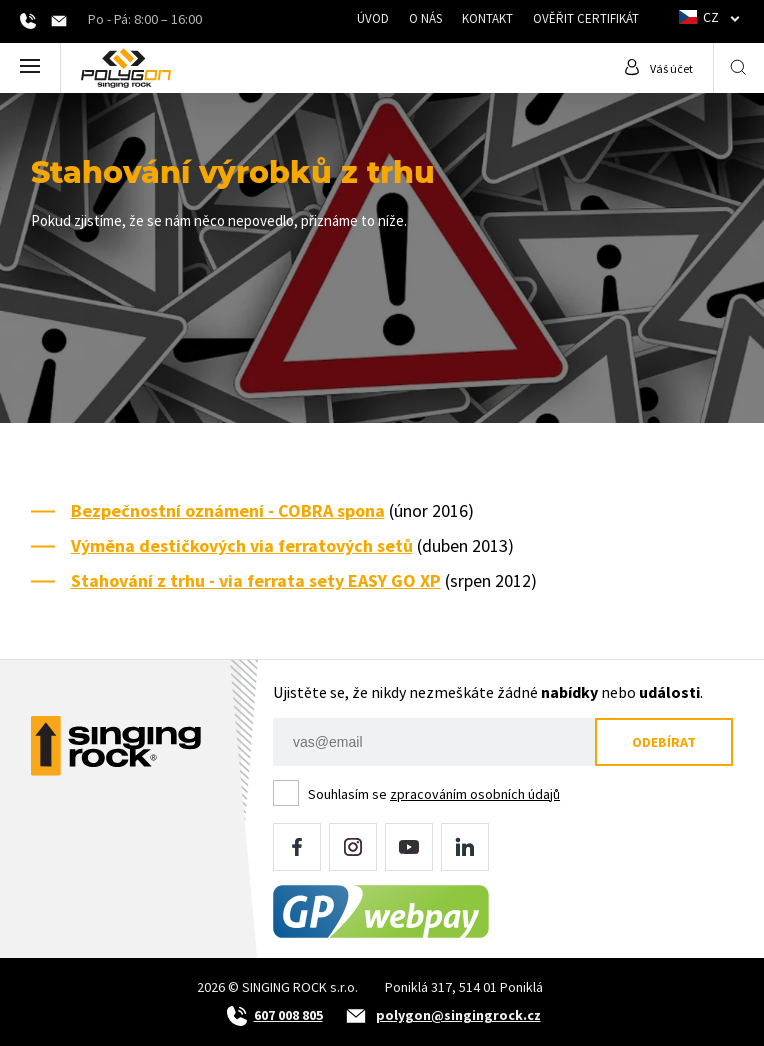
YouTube (409, 847)
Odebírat (664, 742)
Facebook (297, 847)
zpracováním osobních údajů (475, 794)
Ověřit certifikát (586, 18)
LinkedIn (465, 847)
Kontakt (487, 18)
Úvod (373, 18)
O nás (425, 18)
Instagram (353, 847)
